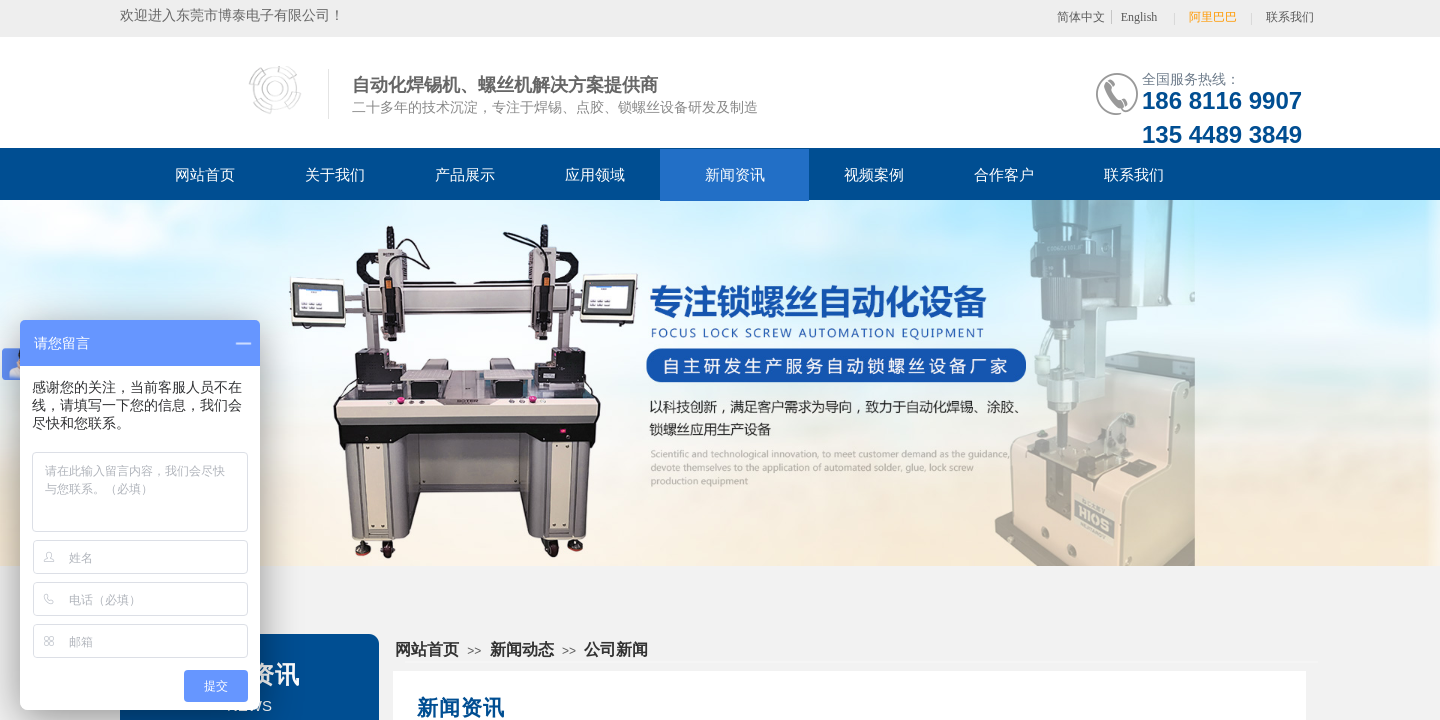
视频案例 (874, 175)
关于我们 (335, 175)
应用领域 (595, 175)
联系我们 (1134, 175)
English (1139, 17)
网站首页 (205, 175)
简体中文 (1081, 17)
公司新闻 (616, 649)
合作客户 (1004, 175)
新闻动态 (522, 649)
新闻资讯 (735, 175)
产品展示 (465, 175)
